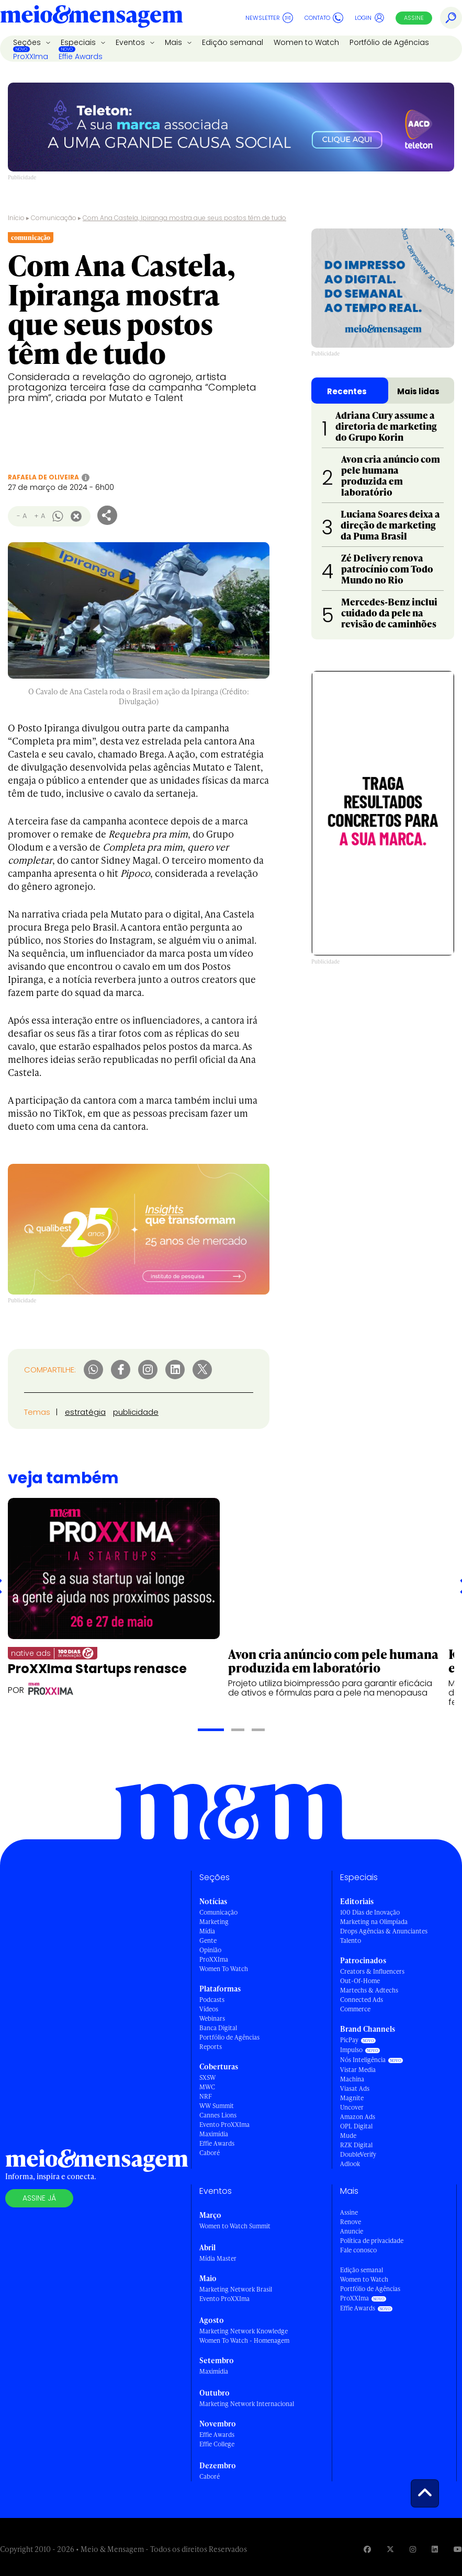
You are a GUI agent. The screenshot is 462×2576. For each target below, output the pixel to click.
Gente (208, 1940)
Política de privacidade (371, 2240)
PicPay (349, 2039)
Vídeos (208, 2009)
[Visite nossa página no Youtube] (458, 2549)
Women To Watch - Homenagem (244, 2340)
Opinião (210, 1949)
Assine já (39, 2198)
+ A (39, 516)
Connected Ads (361, 1999)
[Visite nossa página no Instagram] (413, 2549)
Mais (174, 42)
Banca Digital (218, 2027)
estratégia (85, 1411)
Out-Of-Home (360, 1980)
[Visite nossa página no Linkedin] (435, 2549)
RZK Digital (356, 2144)
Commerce (355, 2009)
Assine (414, 18)
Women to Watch (306, 42)
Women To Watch (223, 1968)
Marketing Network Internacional (246, 2403)
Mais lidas (418, 391)
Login (370, 18)
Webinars (212, 2018)
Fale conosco (358, 2250)
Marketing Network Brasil (235, 2289)
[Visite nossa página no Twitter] (390, 2549)
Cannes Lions (217, 2115)
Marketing (214, 1921)
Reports (210, 2046)
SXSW (207, 2077)
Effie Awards (81, 56)
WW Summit (216, 2105)
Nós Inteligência (363, 2059)
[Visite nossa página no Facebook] (367, 2549)
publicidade (136, 1411)
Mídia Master (217, 2258)
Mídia (207, 1931)
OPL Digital (356, 2126)
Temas (37, 1411)
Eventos (131, 42)
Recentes (347, 391)
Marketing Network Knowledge (243, 2331)
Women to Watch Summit (235, 2226)
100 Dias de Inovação (370, 1912)
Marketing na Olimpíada (374, 1921)
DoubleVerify (358, 2154)
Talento (350, 1940)
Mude (348, 2135)
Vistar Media (358, 2069)
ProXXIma (30, 56)
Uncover (352, 2107)
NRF (205, 2096)
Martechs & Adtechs (369, 1990)
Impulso (351, 2049)
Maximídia (213, 2134)
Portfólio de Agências (389, 42)
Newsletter (269, 18)
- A (22, 516)
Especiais (79, 42)
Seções (28, 42)
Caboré (209, 2152)
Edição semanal (232, 42)
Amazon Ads (357, 2116)
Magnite (352, 2097)
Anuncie (351, 2231)
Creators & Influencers (372, 1971)
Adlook (350, 2163)
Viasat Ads (354, 2088)
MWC (207, 2086)
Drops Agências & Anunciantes (383, 1931)
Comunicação (53, 217)
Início (16, 217)
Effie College (216, 2444)
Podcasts (211, 1999)
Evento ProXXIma (224, 2124)
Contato (324, 18)
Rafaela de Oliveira (43, 477)
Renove (350, 2221)
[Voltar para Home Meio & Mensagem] (91, 17)
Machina (352, 2079)
